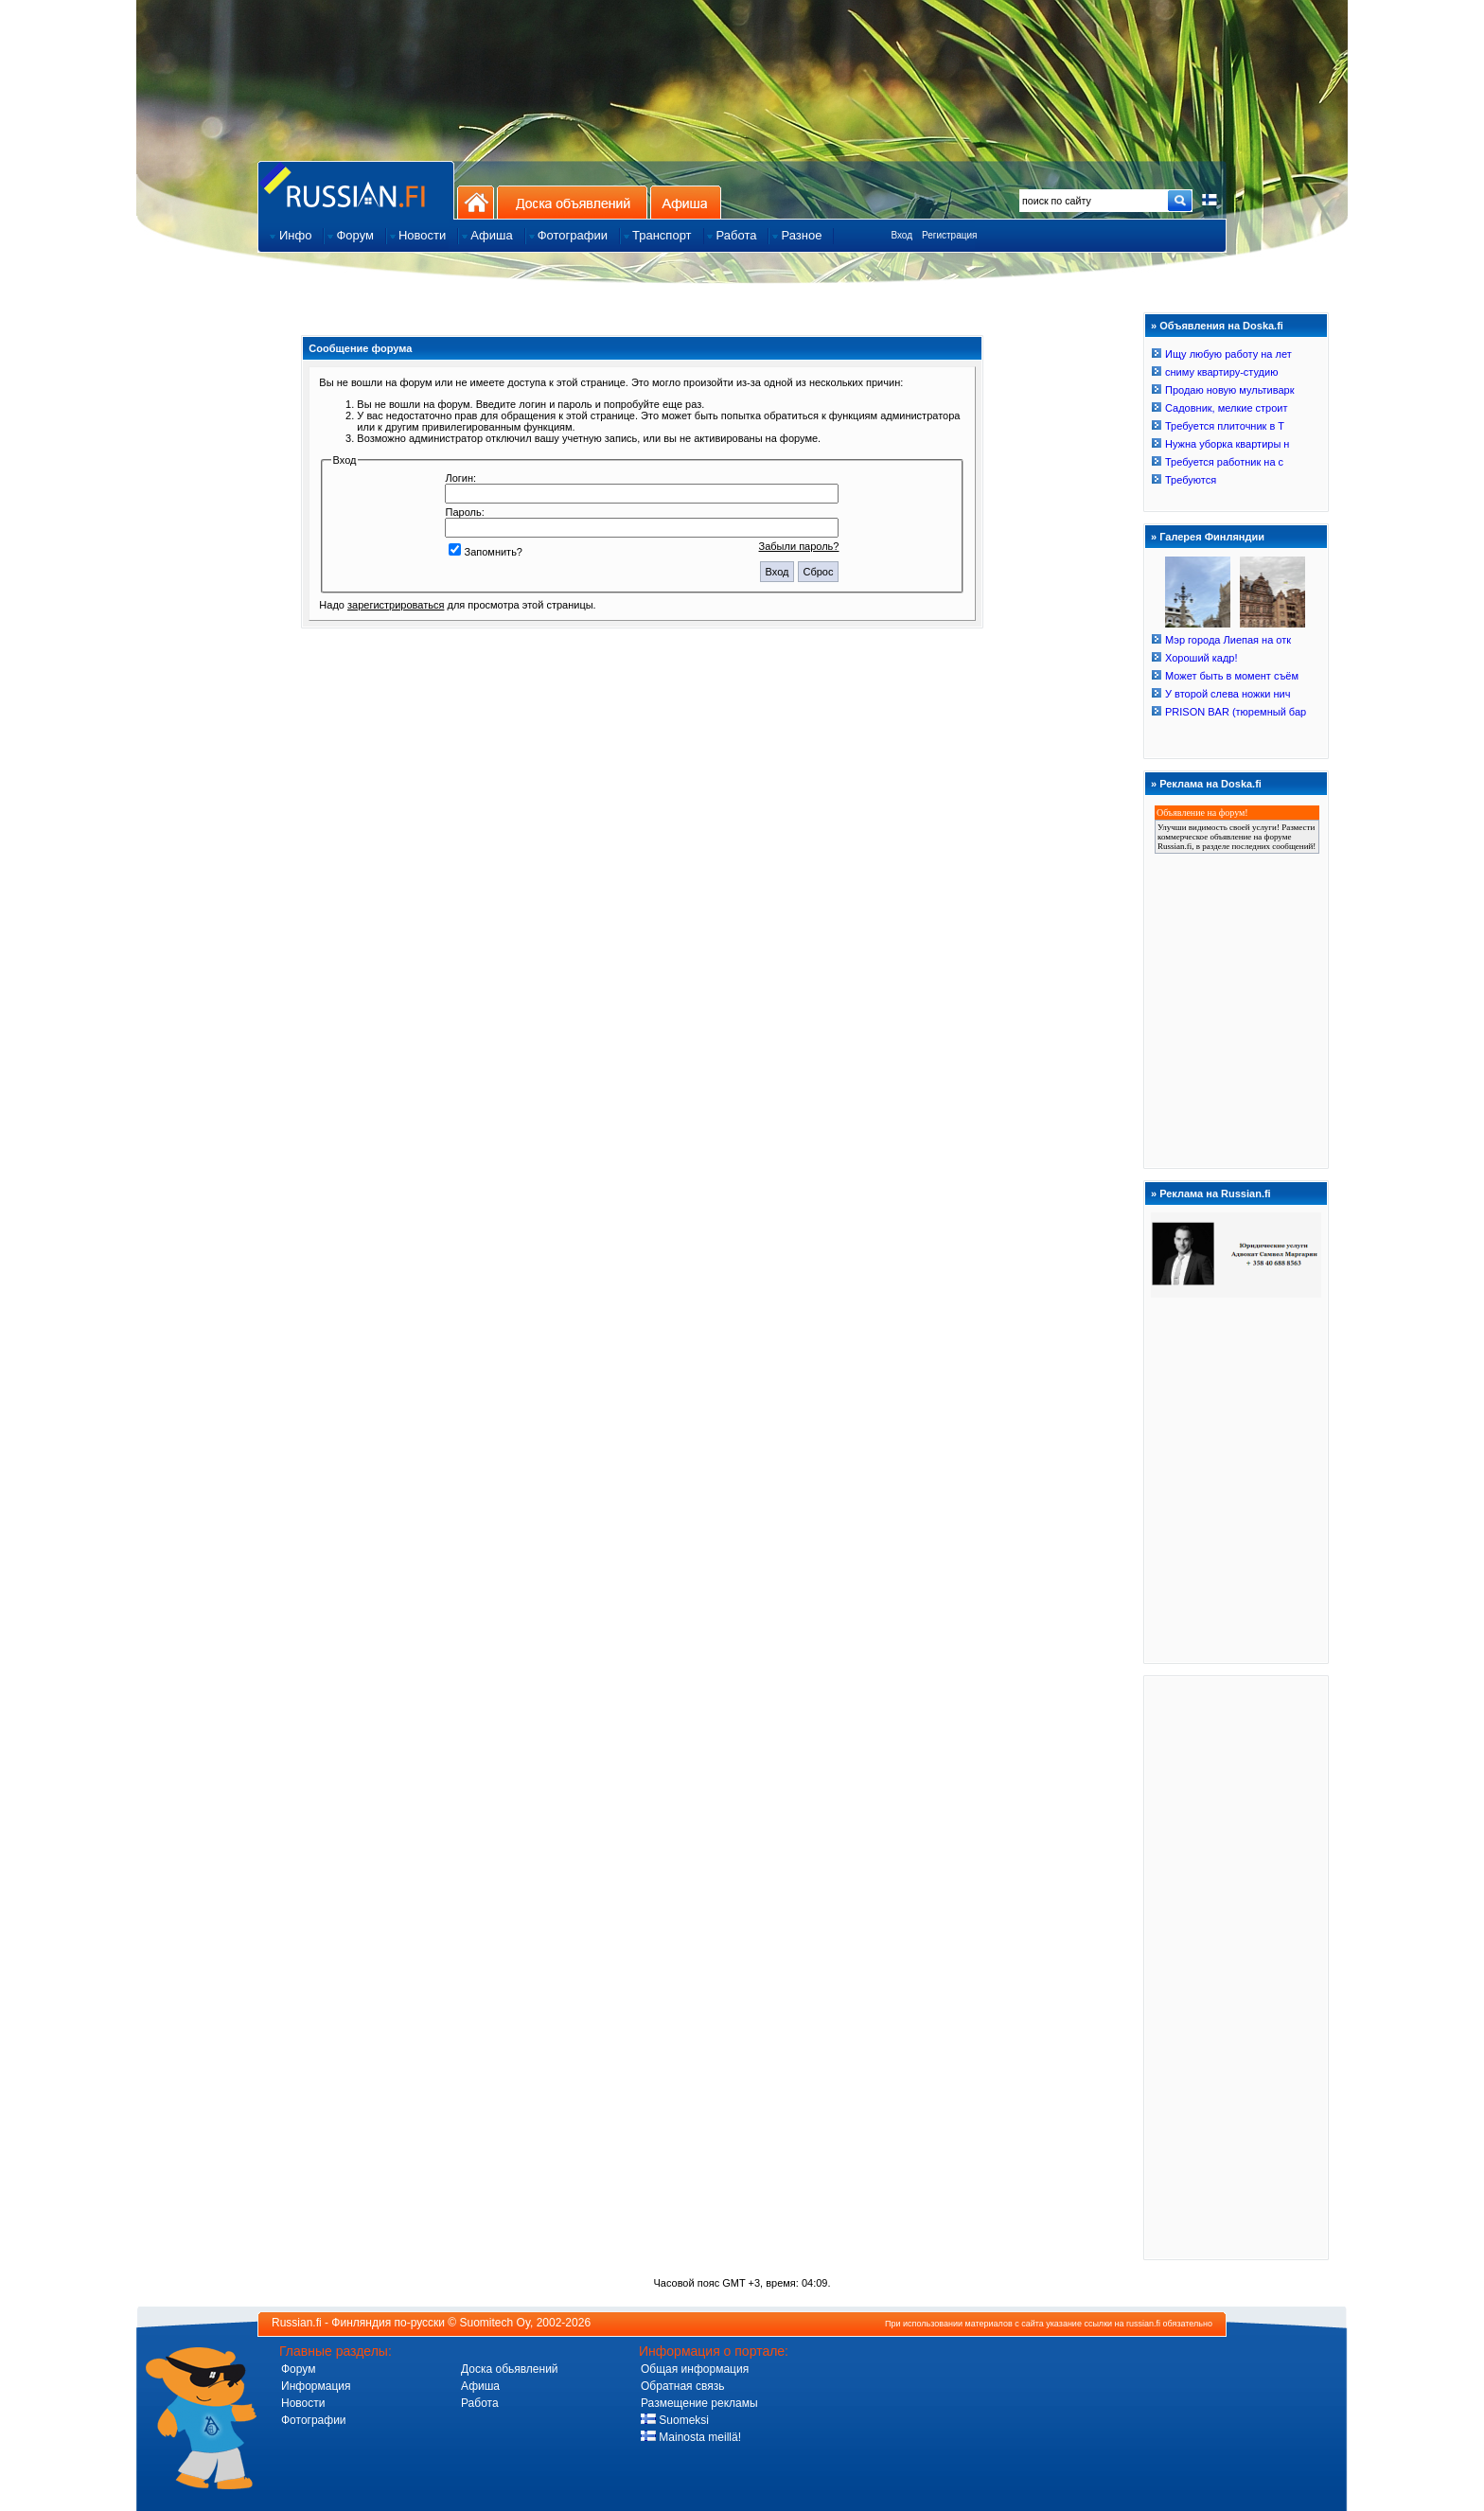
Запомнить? (485, 551)
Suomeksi (675, 2420)
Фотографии (313, 2420)
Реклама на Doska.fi (1210, 783)
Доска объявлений (572, 202)
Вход (901, 235)
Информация (315, 2386)
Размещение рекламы (699, 2403)
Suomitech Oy (495, 2322)
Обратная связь (682, 2386)
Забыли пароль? (799, 546)
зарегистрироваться (395, 604)
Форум (298, 2369)
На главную (475, 202)
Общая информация (695, 2369)
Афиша (685, 202)
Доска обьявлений (509, 2369)
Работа (480, 2403)
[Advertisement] (1236, 1967)
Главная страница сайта (355, 190)
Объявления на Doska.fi (1221, 325)
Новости (303, 2403)
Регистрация (949, 235)
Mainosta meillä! (691, 2437)
